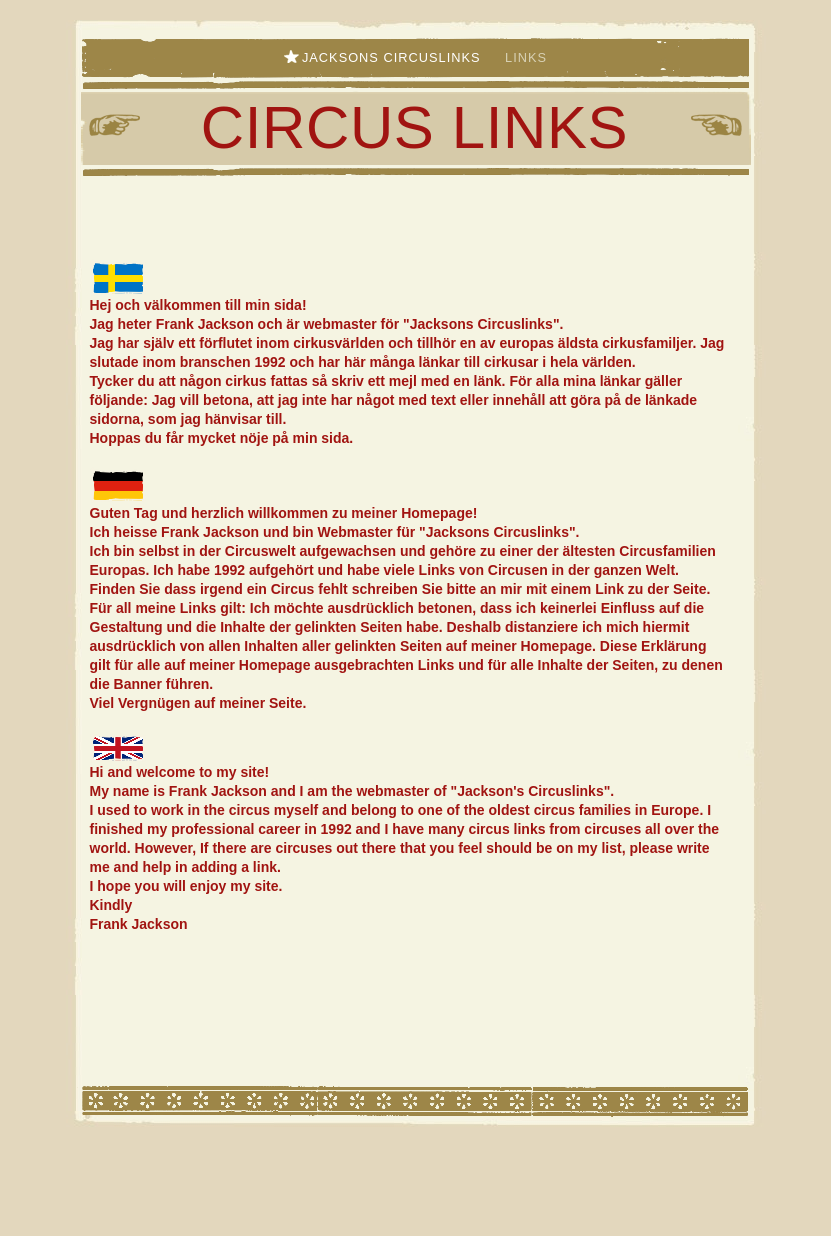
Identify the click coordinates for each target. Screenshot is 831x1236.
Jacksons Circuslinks (393, 57)
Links (526, 57)
